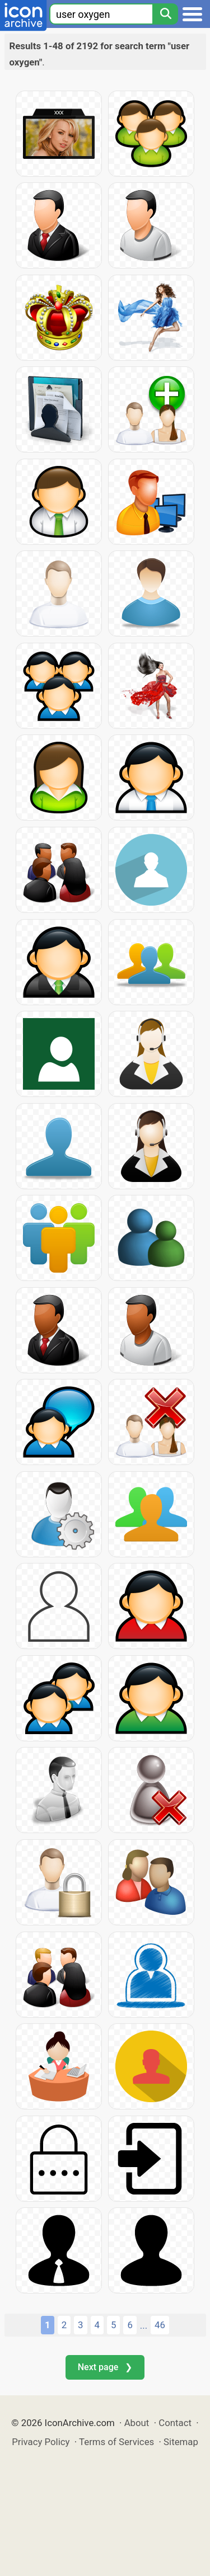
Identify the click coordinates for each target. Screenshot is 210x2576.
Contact (175, 2422)
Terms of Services (116, 2441)
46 (160, 2324)
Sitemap (181, 2441)
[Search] (165, 14)
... (143, 2325)
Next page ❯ (105, 2367)
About (137, 2422)
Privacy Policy (40, 2441)
